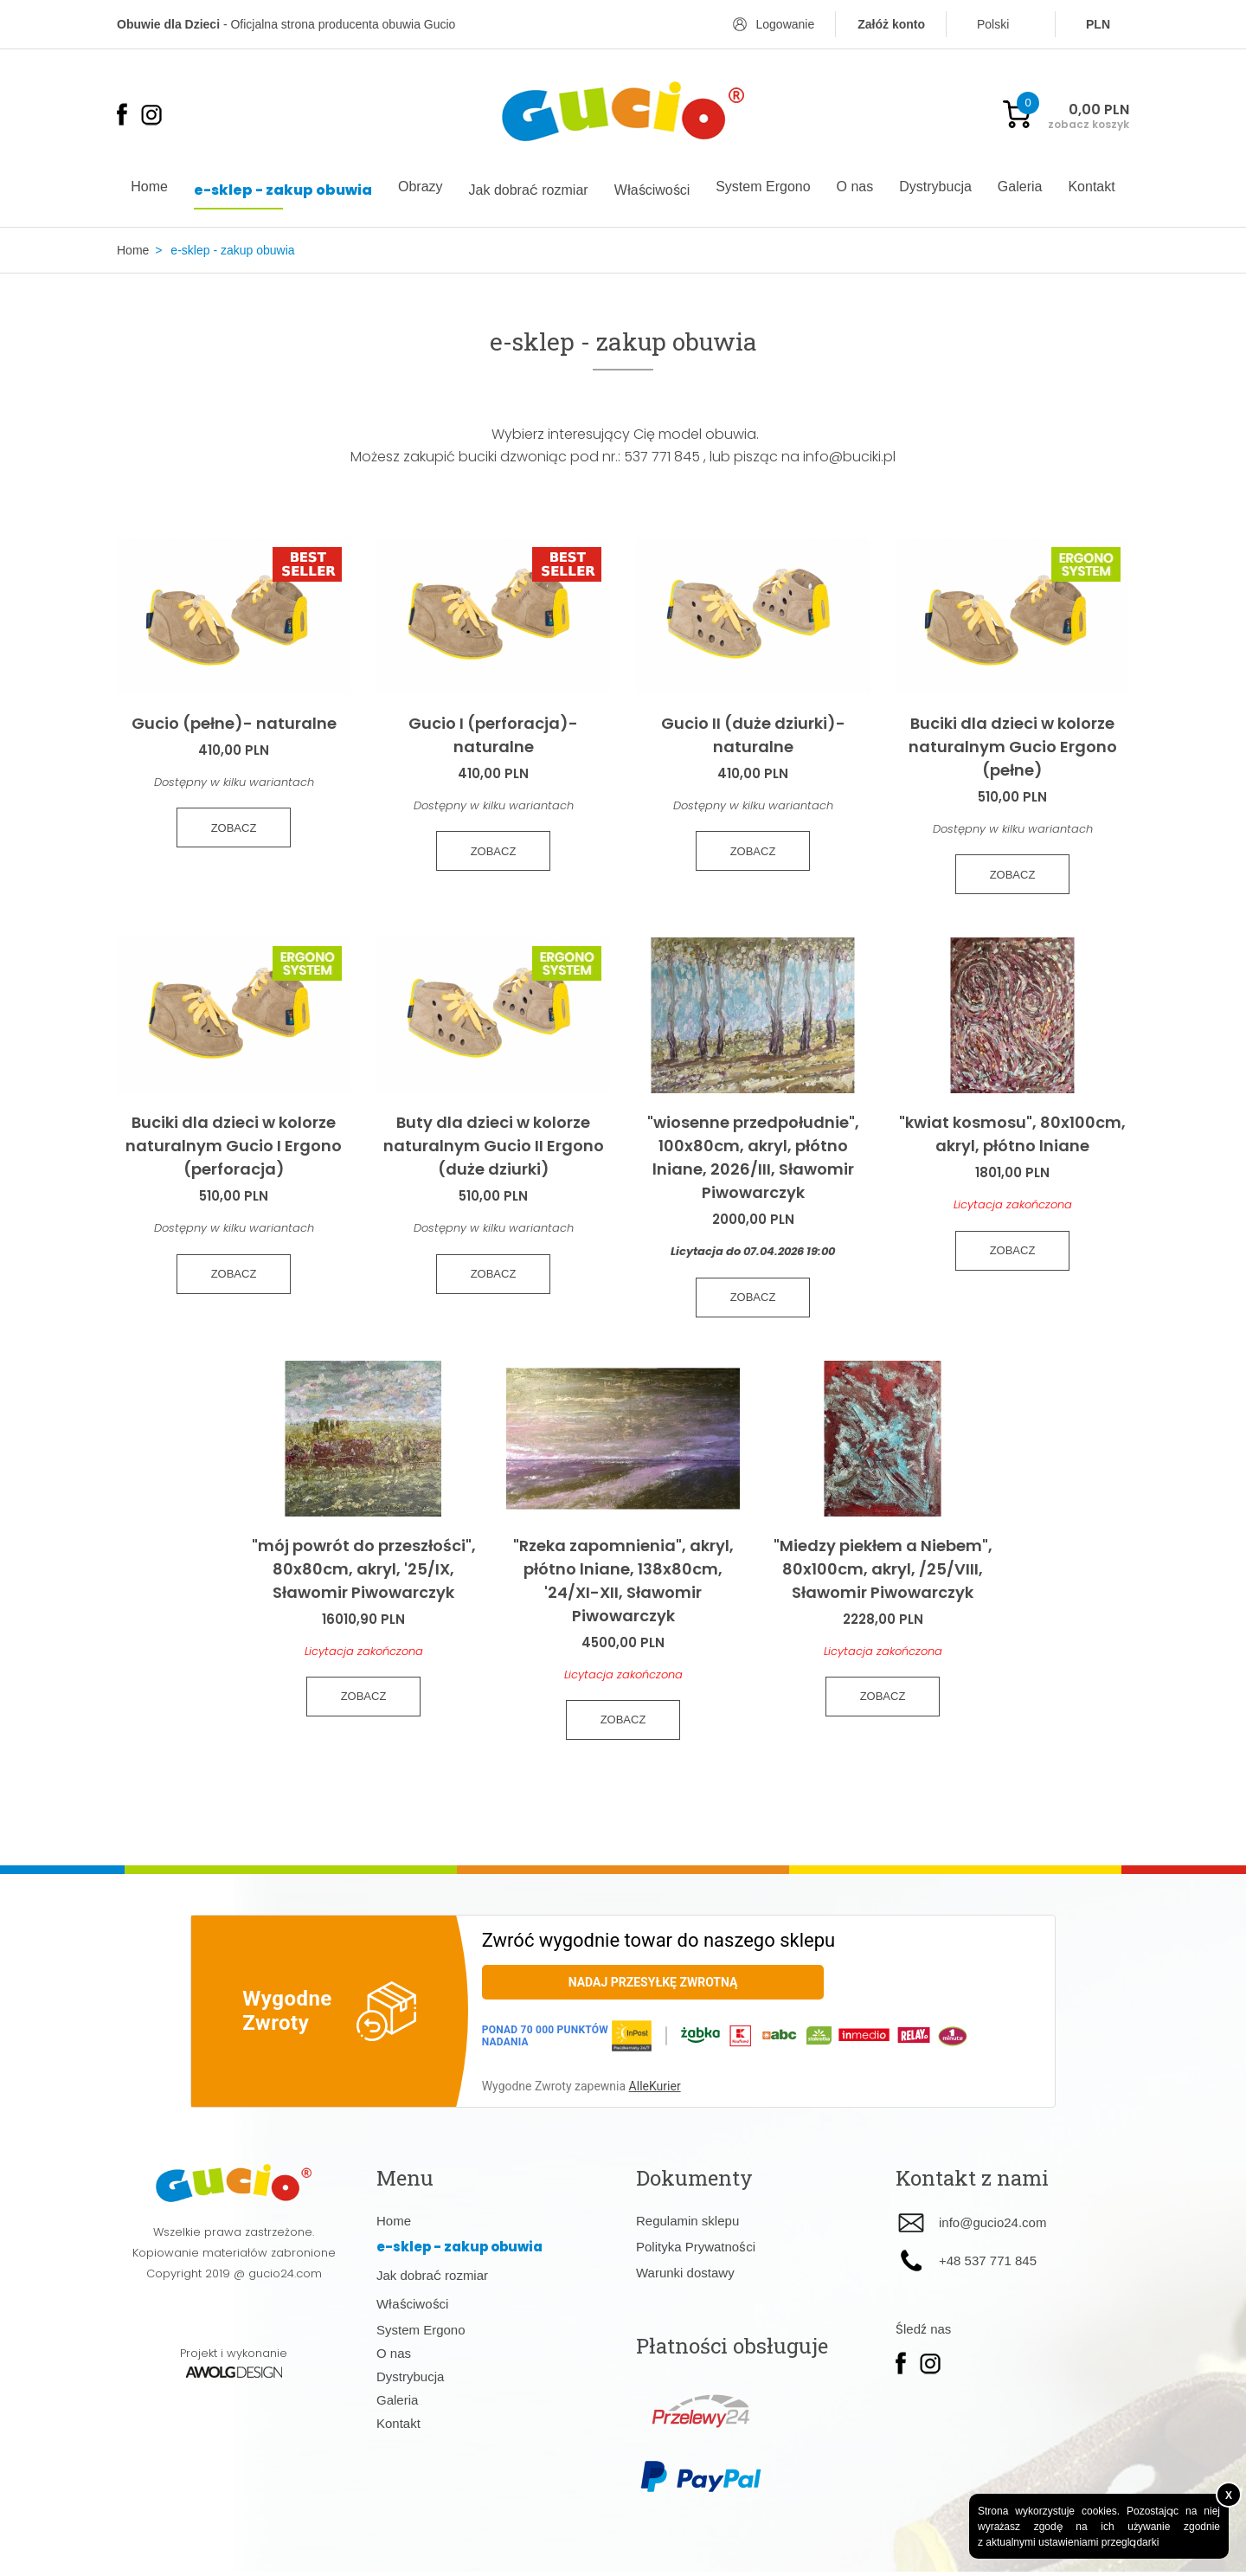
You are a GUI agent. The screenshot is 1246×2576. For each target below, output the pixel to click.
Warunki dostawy (685, 2277)
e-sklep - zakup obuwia (232, 250)
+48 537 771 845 (988, 2264)
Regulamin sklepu (687, 2225)
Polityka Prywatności (695, 2251)
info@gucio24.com (992, 2227)
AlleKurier (655, 2090)
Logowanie (784, 24)
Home (133, 250)
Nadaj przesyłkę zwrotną (653, 1986)
